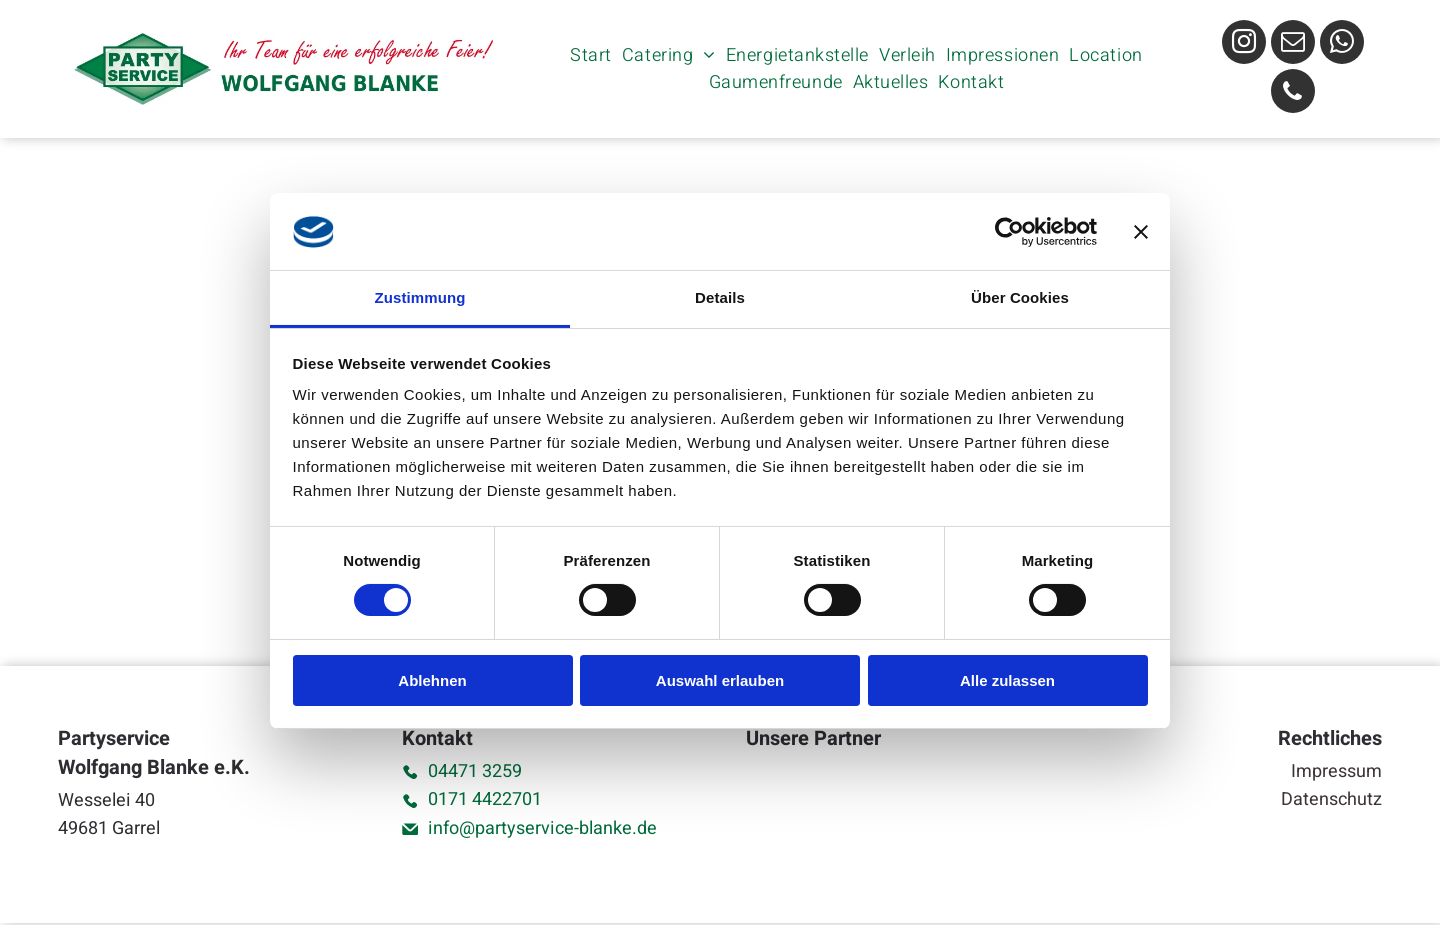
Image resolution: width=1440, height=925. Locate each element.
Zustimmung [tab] (420, 298)
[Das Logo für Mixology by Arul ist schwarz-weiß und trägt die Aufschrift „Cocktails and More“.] (876, 813)
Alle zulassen (1007, 681)
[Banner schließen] (1141, 233)
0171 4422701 (485, 799)
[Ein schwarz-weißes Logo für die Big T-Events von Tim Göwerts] (791, 813)
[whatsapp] (1342, 44)
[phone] (1293, 93)
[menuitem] (591, 55)
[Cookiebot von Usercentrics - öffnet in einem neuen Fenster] (1009, 233)
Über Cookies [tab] (1020, 298)
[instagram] (1244, 44)
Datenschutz (1331, 799)
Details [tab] (720, 298)
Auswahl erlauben (720, 681)
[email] (1293, 44)
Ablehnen (432, 681)
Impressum (1336, 771)
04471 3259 (475, 771)
